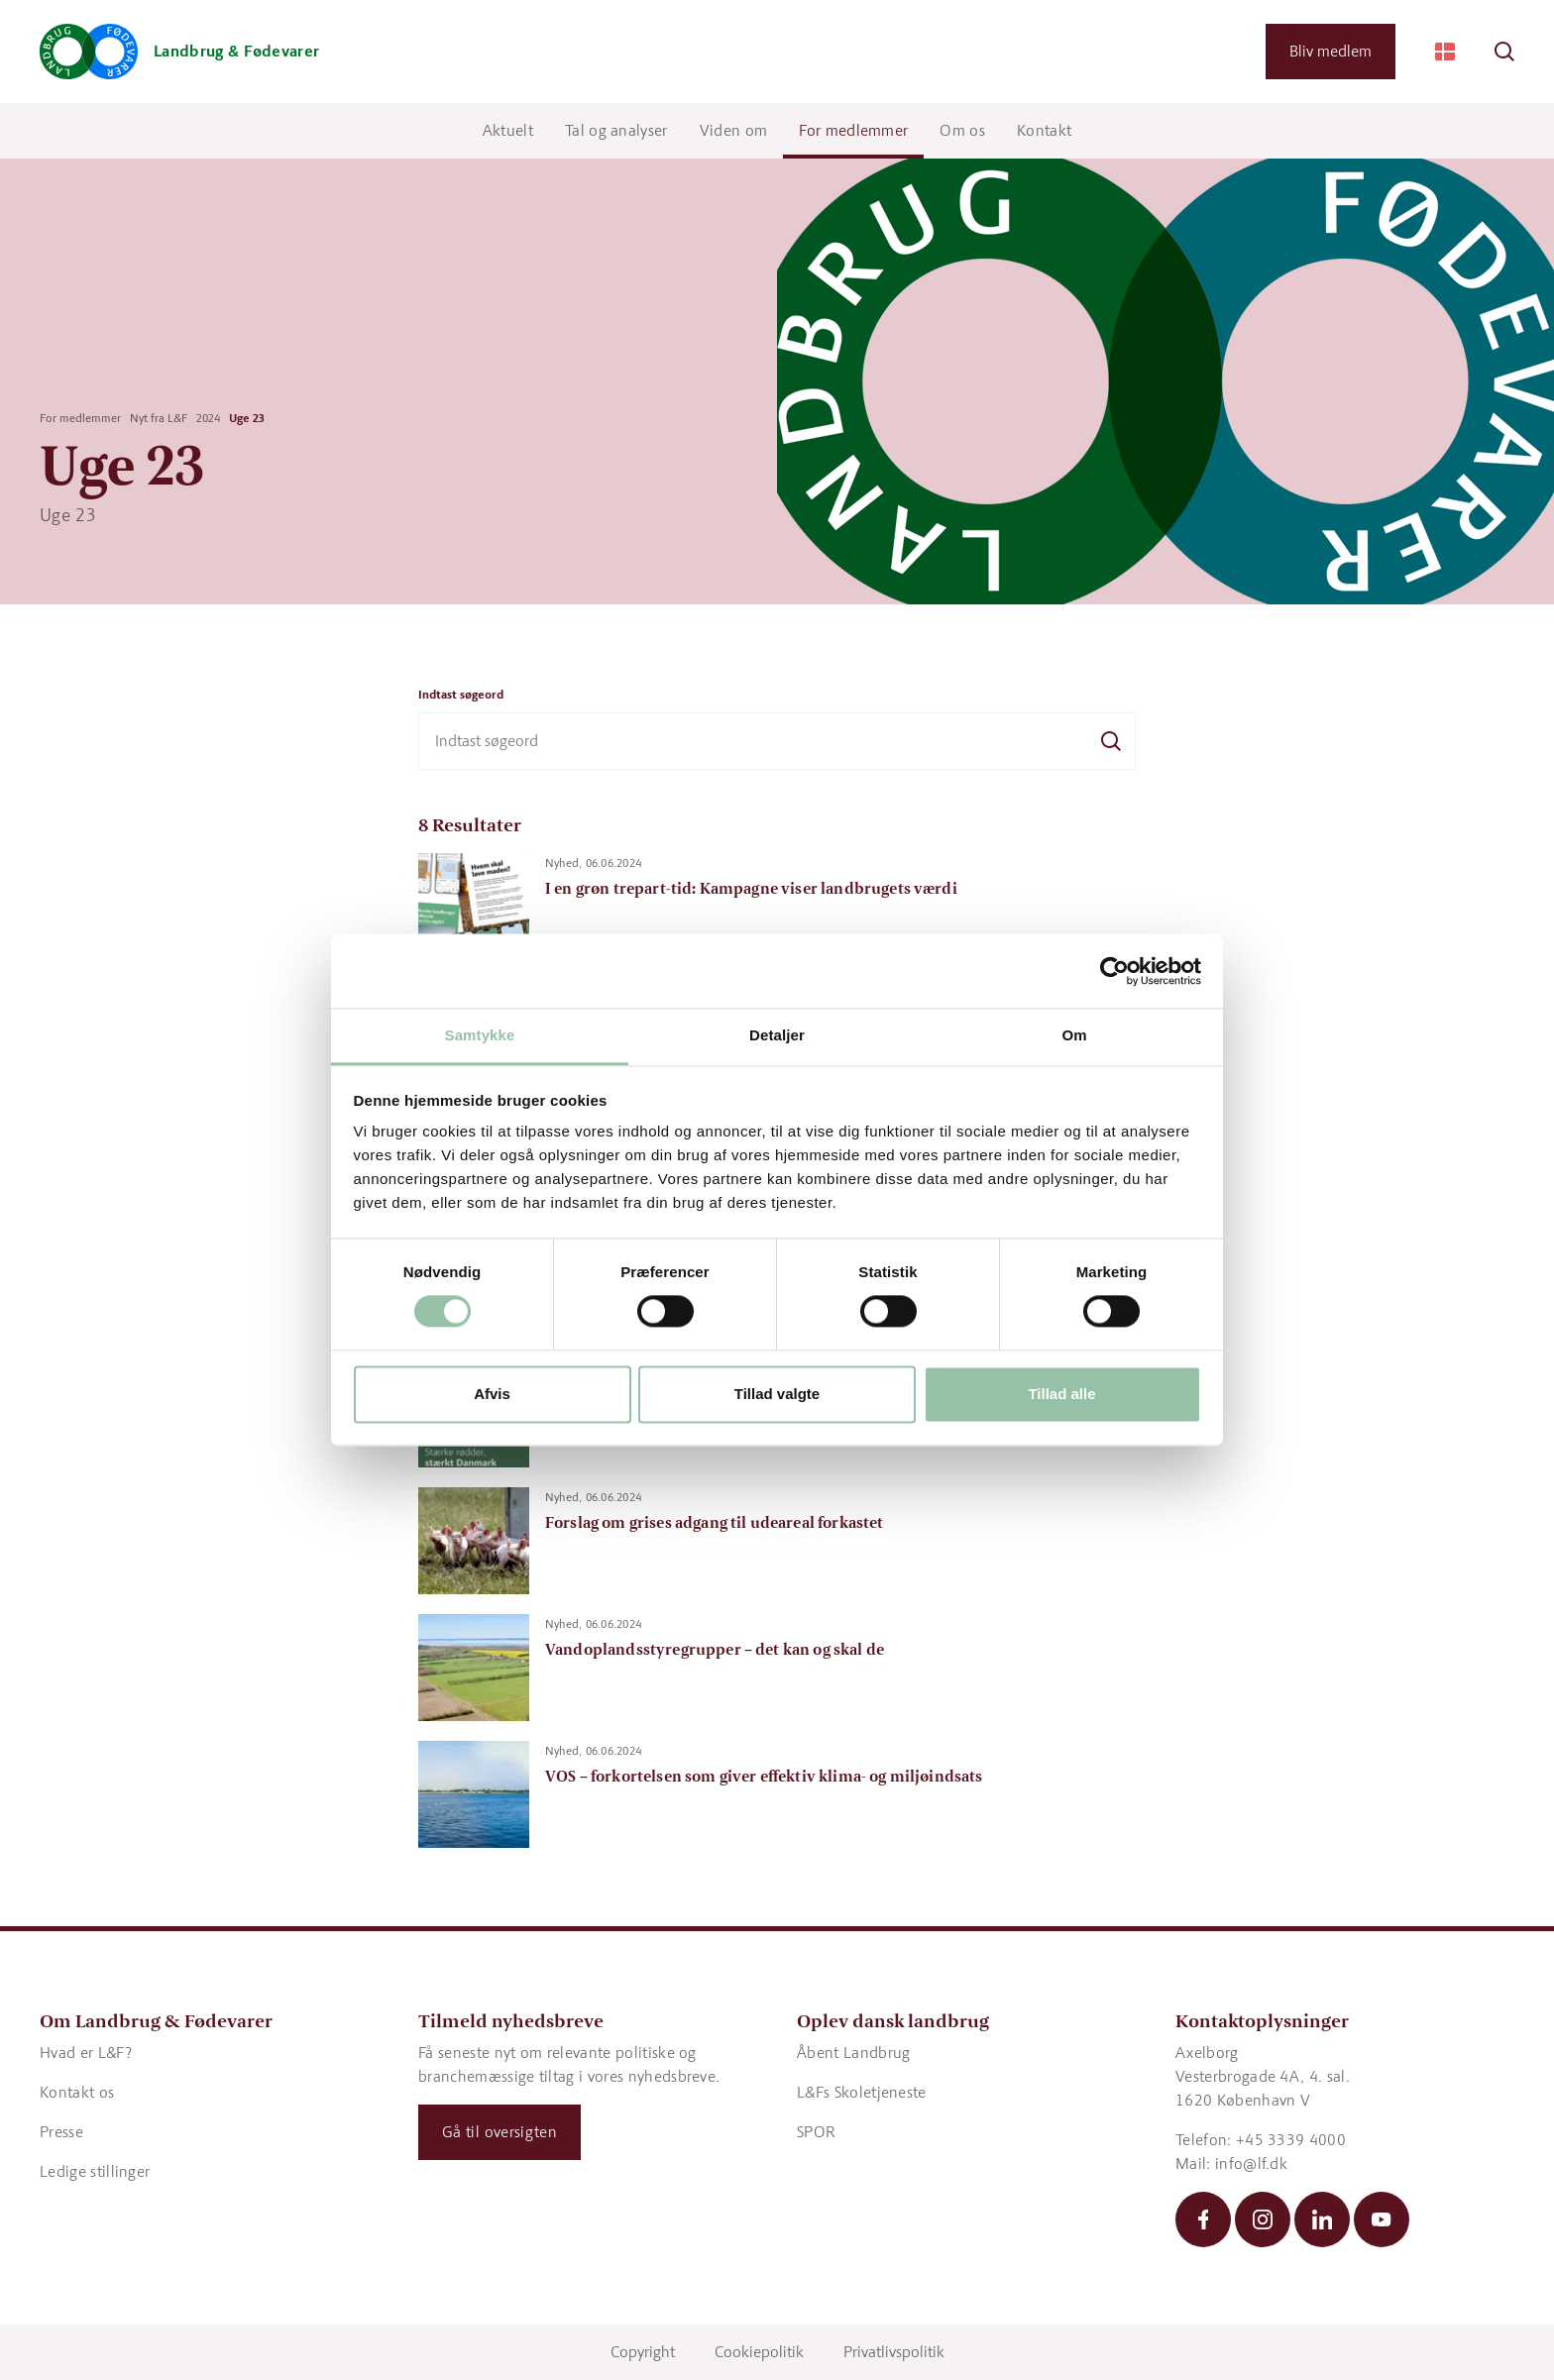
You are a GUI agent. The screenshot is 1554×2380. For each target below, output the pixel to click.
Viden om (734, 130)
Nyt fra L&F (158, 418)
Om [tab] (1073, 1035)
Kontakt (1044, 130)
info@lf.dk (1251, 2163)
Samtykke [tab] (480, 1035)
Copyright (642, 2351)
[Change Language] (1445, 51)
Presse (61, 2131)
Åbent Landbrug (853, 2052)
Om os (962, 130)
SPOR (816, 2131)
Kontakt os (77, 2092)
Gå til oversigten (499, 2131)
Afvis (492, 1393)
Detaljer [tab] (777, 1035)
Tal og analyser (616, 130)
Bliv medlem (1330, 51)
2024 (208, 418)
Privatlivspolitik (893, 2351)
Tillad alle (1061, 1393)
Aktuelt (508, 130)
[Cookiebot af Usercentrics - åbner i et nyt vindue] (1114, 971)
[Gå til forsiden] (179, 51)
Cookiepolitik (759, 2351)
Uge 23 (247, 418)
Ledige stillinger (95, 2171)
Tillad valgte (777, 1393)
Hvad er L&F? (86, 2052)
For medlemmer (853, 130)
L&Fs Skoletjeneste (862, 2092)
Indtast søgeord (460, 695)
